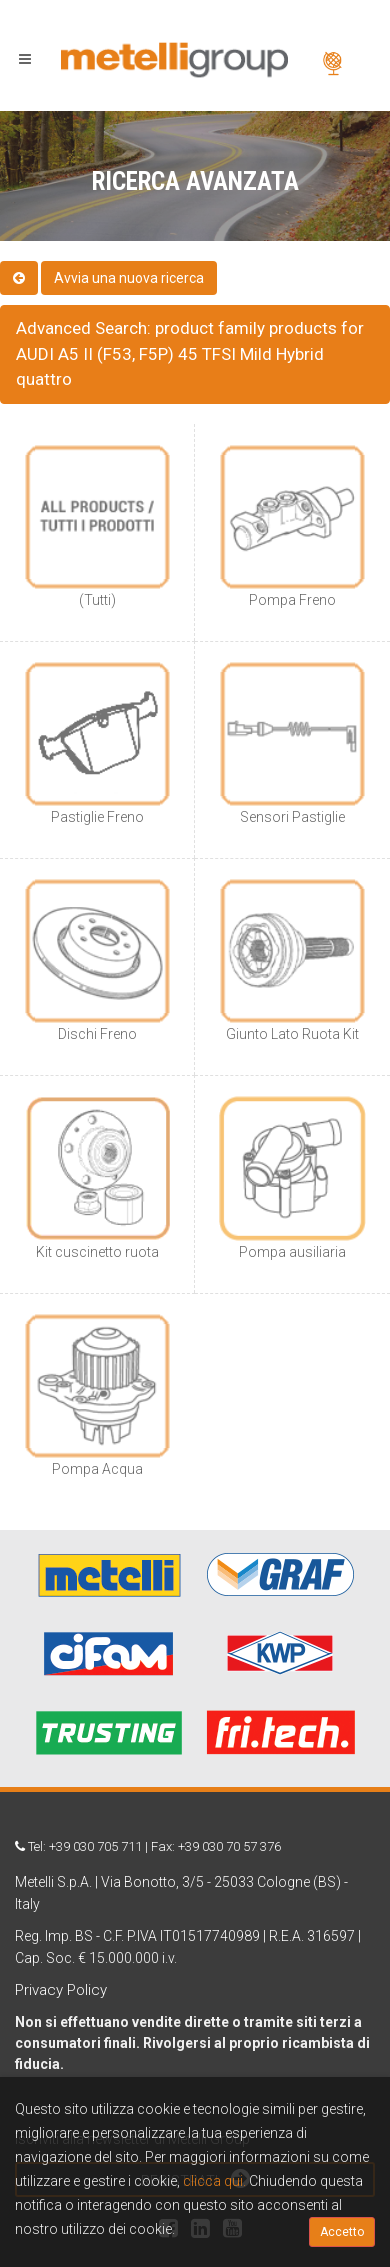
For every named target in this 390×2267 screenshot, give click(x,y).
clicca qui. (214, 2181)
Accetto (342, 2232)
